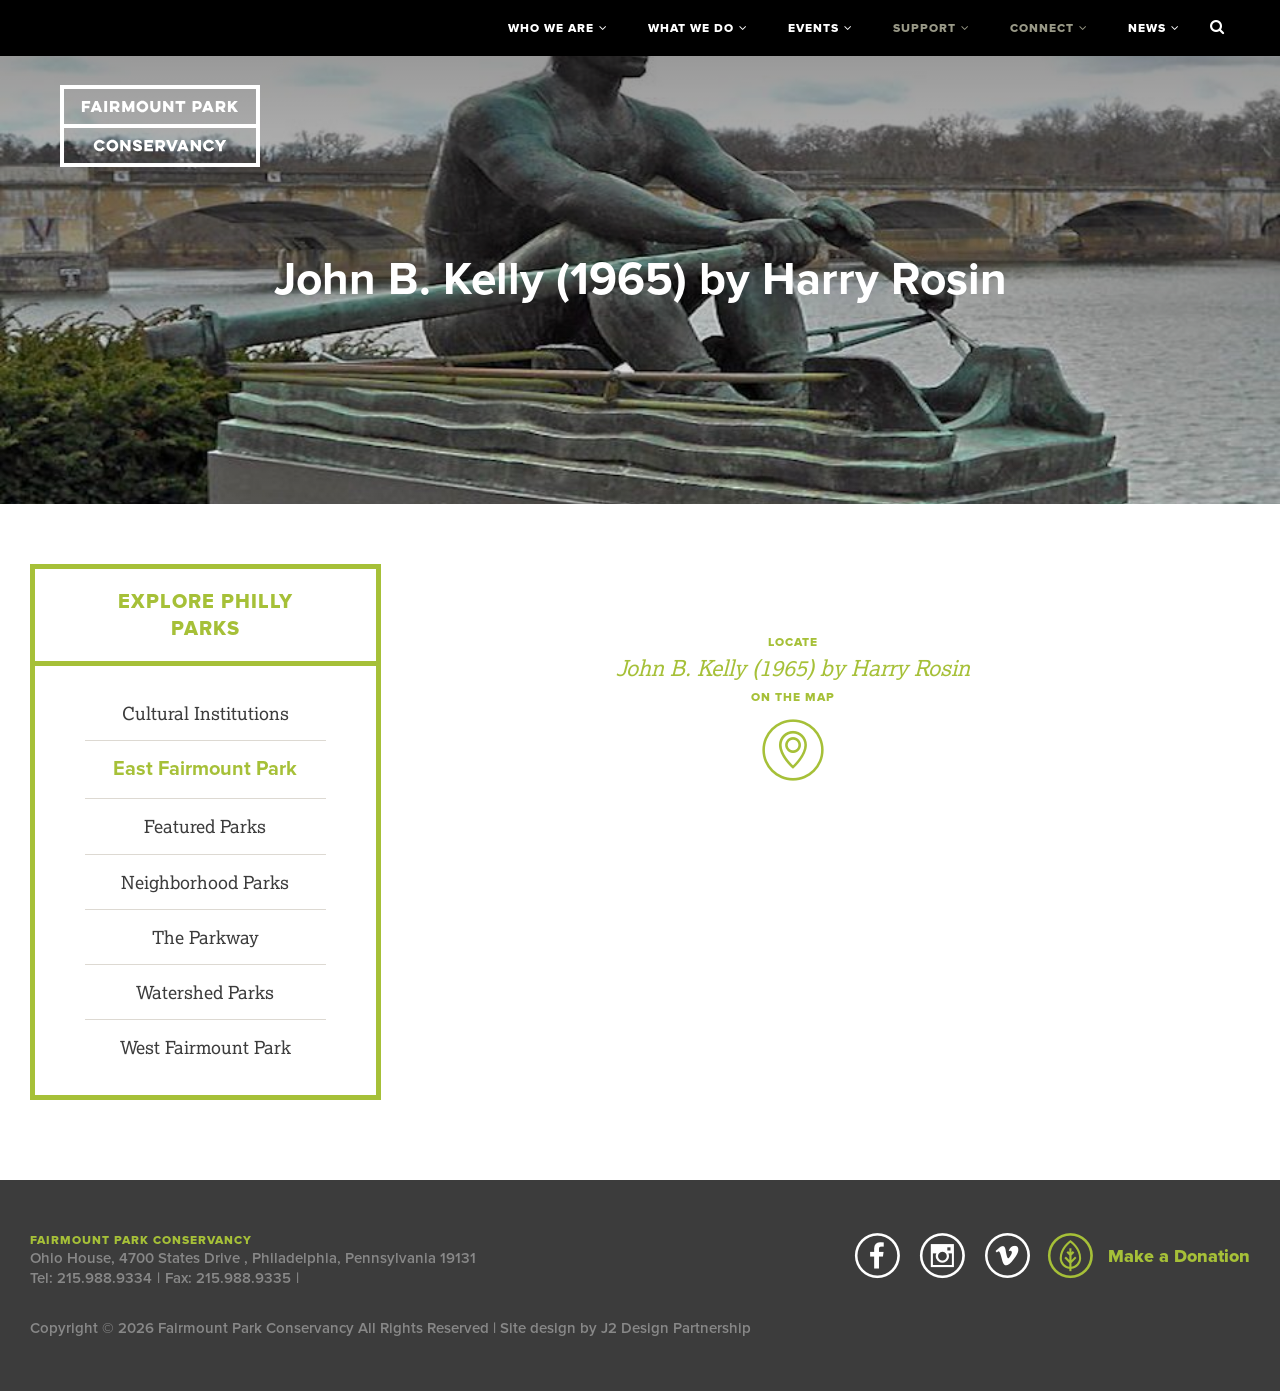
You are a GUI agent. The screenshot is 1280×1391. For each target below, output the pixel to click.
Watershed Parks (205, 992)
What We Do (691, 28)
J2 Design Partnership (676, 1328)
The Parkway (205, 937)
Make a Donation (1149, 1256)
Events (813, 28)
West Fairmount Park (205, 1047)
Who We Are (551, 28)
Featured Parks (205, 826)
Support (924, 28)
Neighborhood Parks (205, 882)
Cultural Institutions (205, 713)
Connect (1042, 28)
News (1147, 28)
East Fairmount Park (205, 769)
